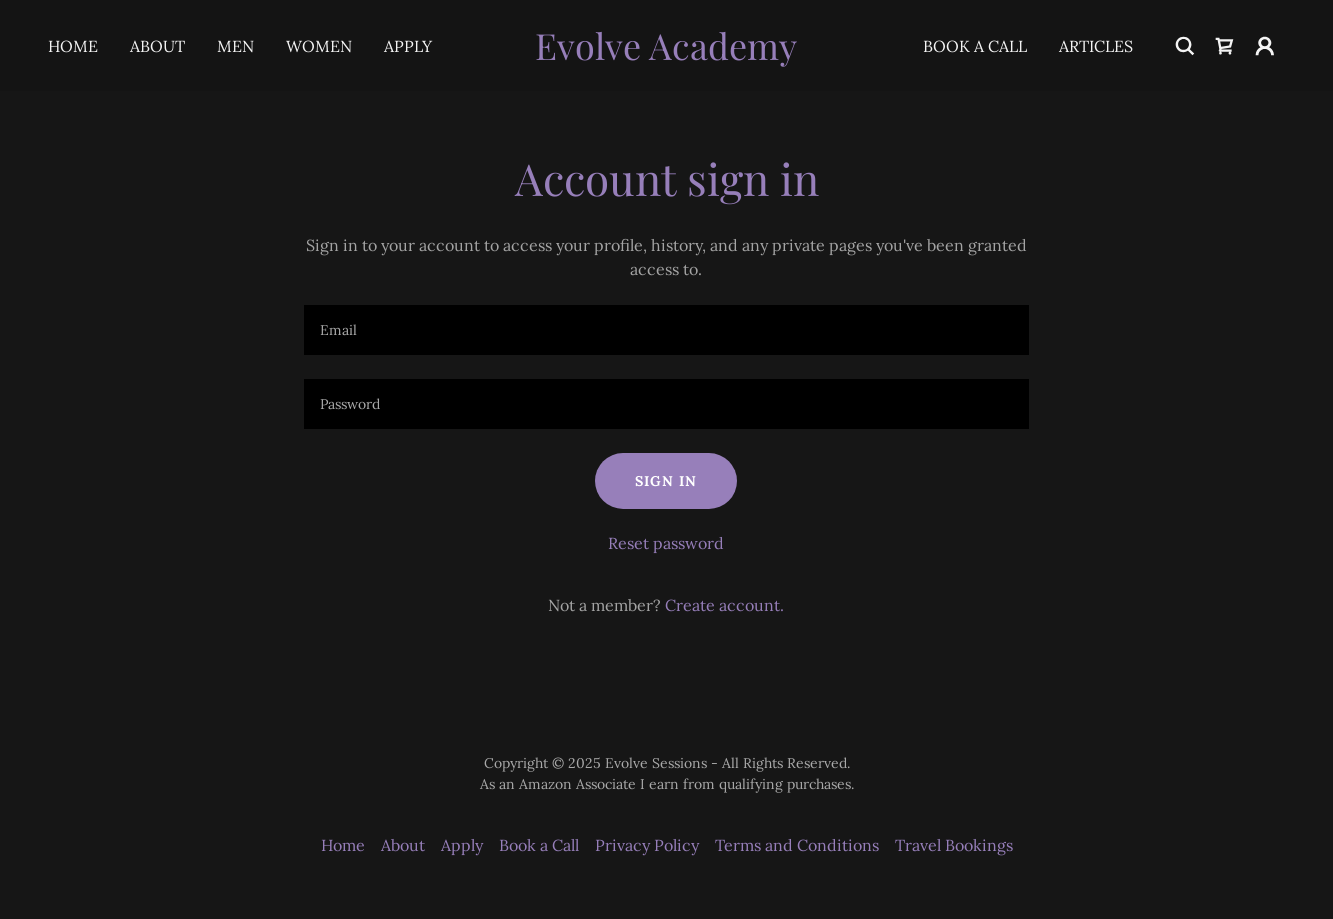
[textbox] (666, 330)
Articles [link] (1096, 46)
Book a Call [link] (975, 46)
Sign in (666, 481)
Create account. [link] (724, 605)
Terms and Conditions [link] (797, 845)
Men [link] (235, 46)
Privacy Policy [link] (647, 845)
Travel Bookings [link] (954, 845)
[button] (1265, 46)
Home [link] (73, 46)
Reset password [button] (666, 543)
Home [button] (343, 845)
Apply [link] (408, 46)
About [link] (157, 46)
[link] (666, 54)
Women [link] (319, 46)
